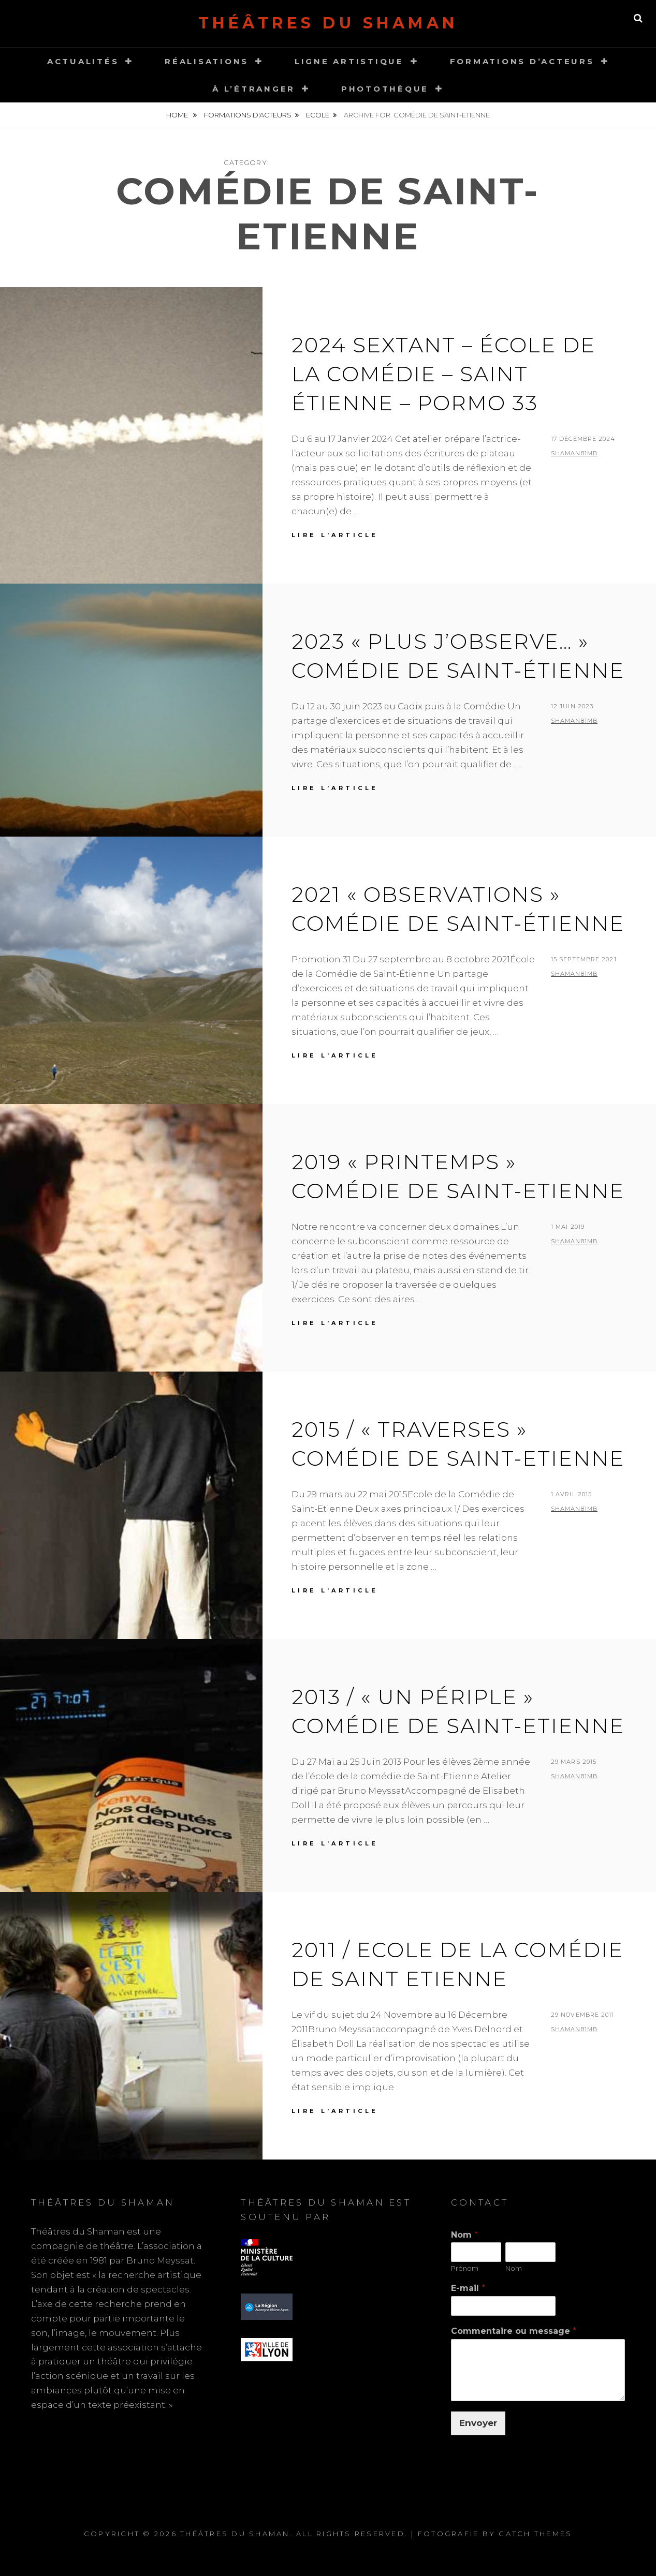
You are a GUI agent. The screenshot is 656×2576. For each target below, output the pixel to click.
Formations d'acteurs (247, 115)
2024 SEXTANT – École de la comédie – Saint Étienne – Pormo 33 (443, 373)
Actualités (83, 61)
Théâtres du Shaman (328, 23)
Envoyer (478, 2423)
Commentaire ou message (513, 2331)
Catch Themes (535, 2533)
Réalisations (207, 61)
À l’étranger (253, 89)
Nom (464, 2235)
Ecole (317, 115)
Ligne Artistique (349, 61)
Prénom (464, 2268)
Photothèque (385, 89)
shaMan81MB (574, 453)
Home (177, 115)
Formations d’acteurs (522, 61)
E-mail (468, 2288)
